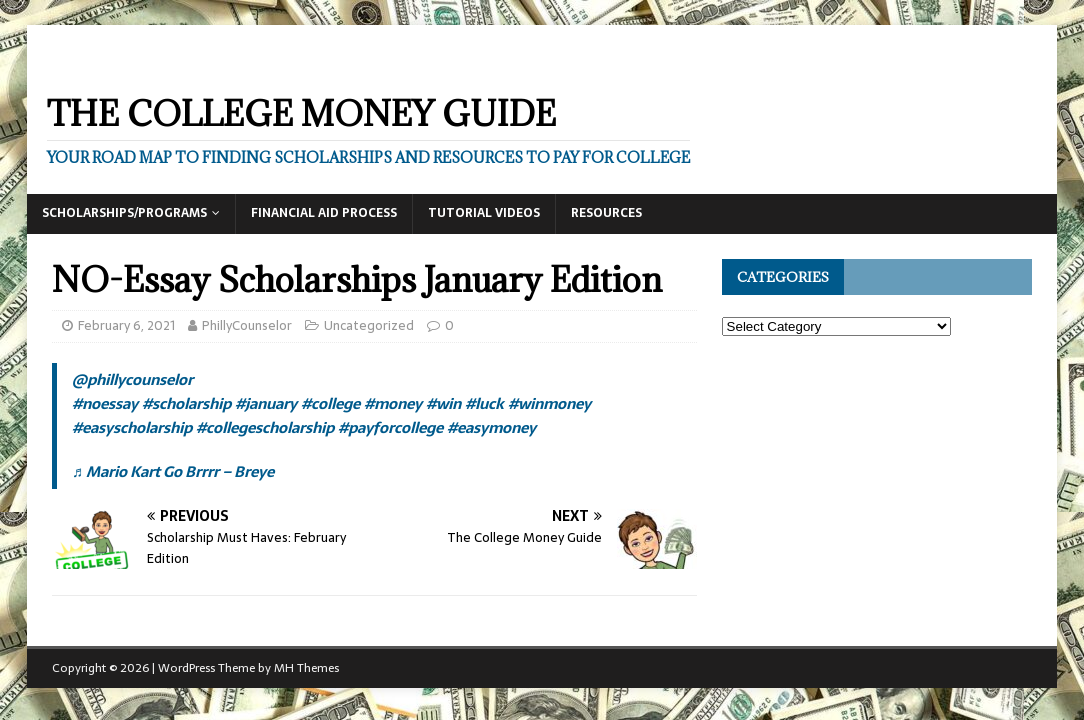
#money (393, 403)
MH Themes (306, 668)
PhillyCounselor (247, 325)
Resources (606, 213)
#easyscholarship (132, 427)
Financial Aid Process (324, 213)
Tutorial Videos (484, 213)
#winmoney (549, 403)
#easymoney (491, 427)
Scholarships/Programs (124, 213)
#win (443, 403)
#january (266, 403)
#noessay (105, 403)
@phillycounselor (132, 379)
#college (330, 403)
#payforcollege (390, 427)
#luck (484, 403)
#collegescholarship (265, 427)
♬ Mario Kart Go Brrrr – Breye (173, 471)
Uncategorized (369, 325)
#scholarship (186, 403)
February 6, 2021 (126, 325)
